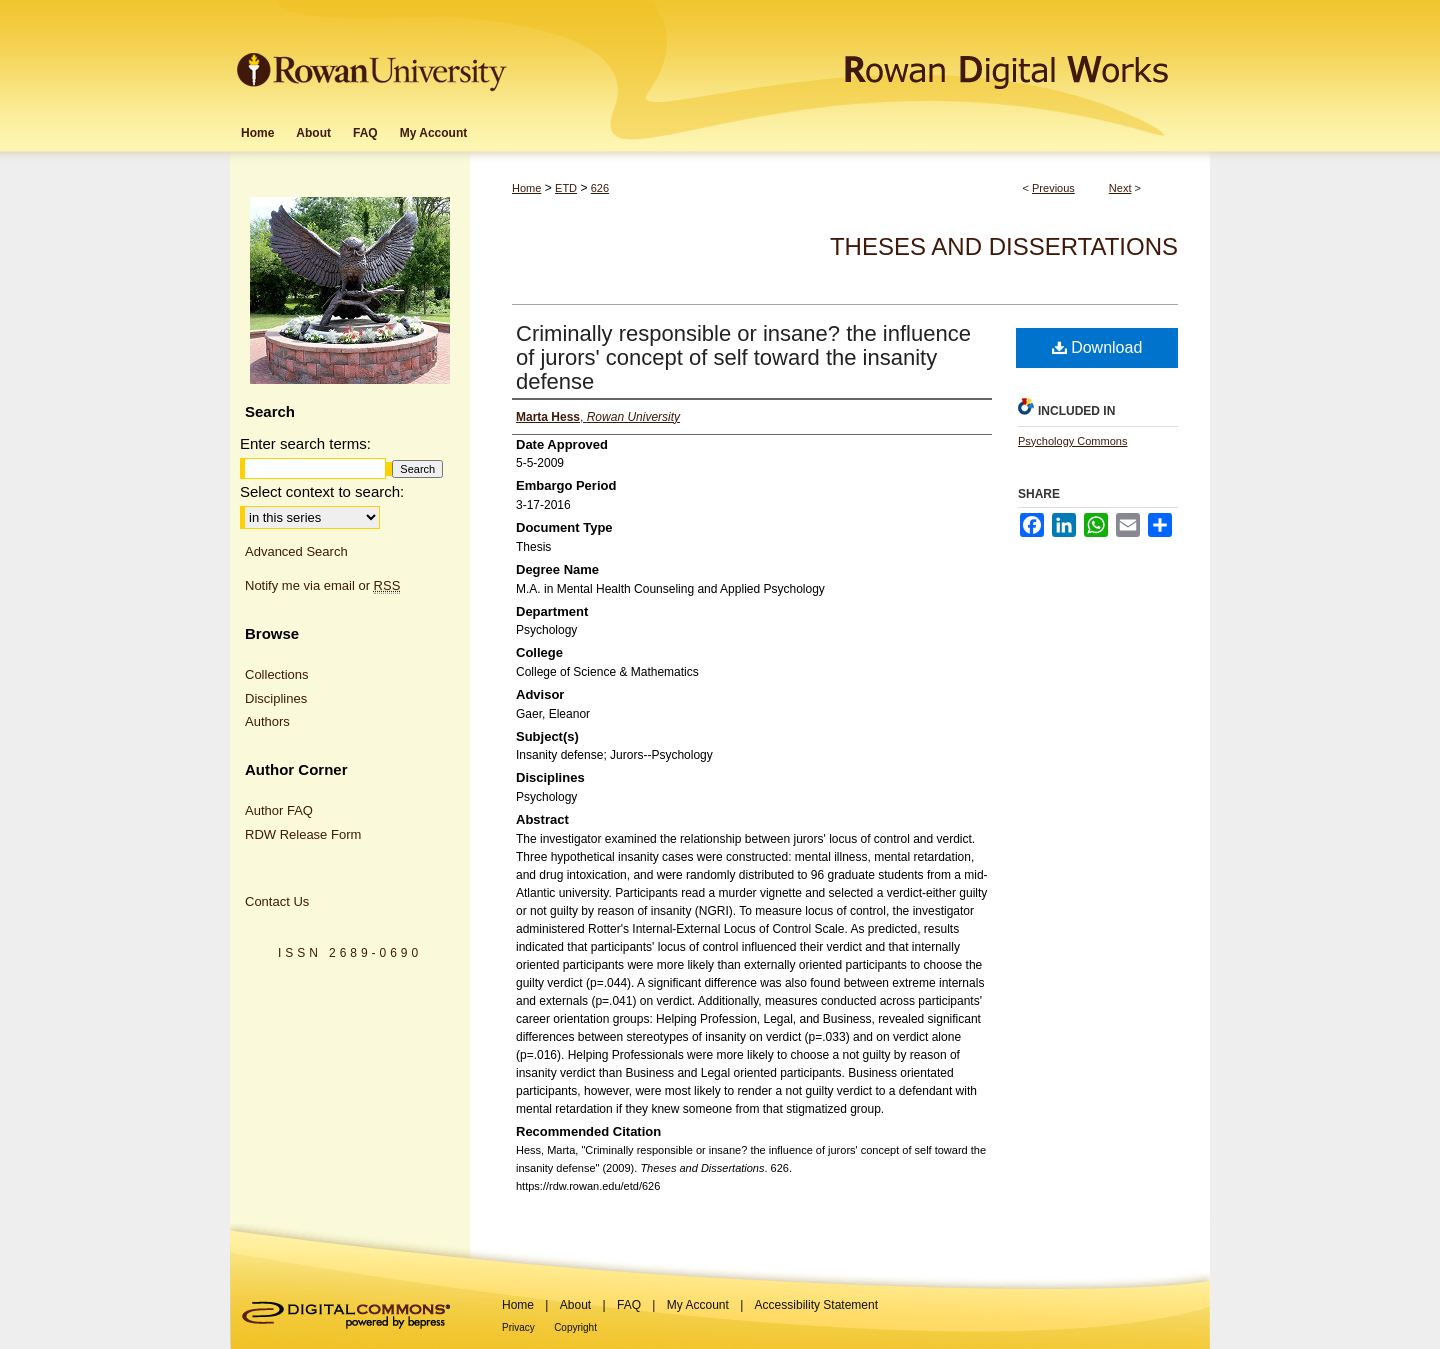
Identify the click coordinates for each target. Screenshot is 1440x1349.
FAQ (629, 1305)
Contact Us (277, 901)
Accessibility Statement (816, 1305)
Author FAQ (279, 810)
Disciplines (276, 698)
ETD (566, 188)
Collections (277, 674)
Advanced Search (296, 551)
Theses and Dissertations (1004, 246)
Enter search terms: (305, 443)
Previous (1053, 188)
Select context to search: (322, 491)
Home (526, 188)
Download (1097, 347)
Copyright (575, 1327)
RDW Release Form (303, 834)
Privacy (518, 1327)
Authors (267, 721)
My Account (698, 1305)
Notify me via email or (322, 586)
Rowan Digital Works (861, 56)
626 (600, 188)
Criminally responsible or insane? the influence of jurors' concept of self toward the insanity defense (743, 357)
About (575, 1305)
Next (1120, 188)
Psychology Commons (1072, 441)
